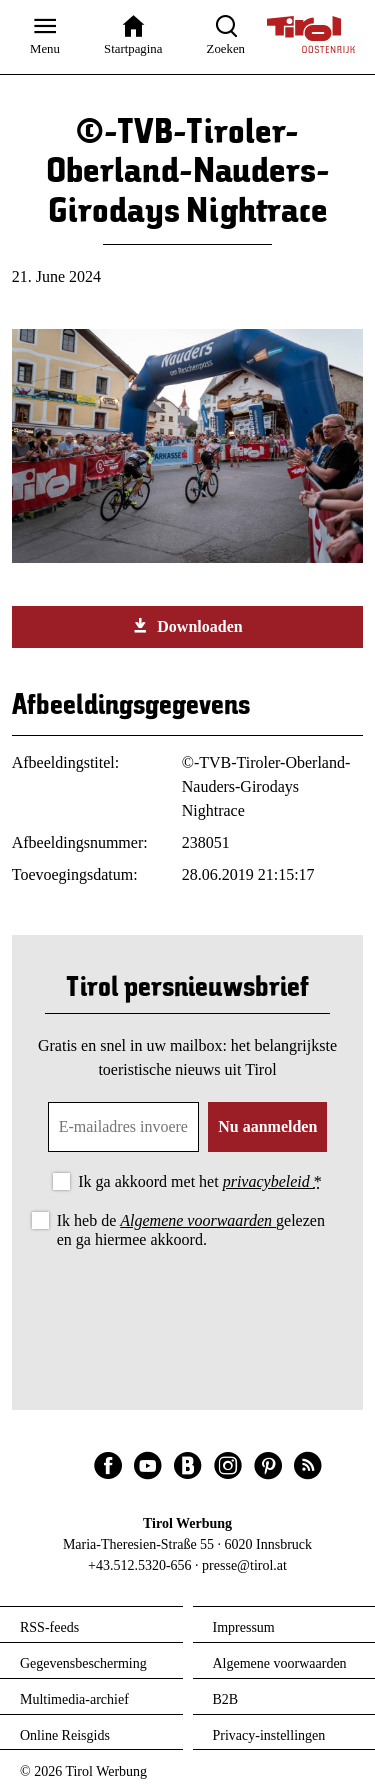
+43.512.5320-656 (140, 1565)
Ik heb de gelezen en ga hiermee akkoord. (191, 1230)
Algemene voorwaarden (198, 1220)
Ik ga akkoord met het (199, 1181)
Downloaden (187, 626)
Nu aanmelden (267, 1126)
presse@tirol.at (244, 1565)
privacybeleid (268, 1181)
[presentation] (188, 1308)
